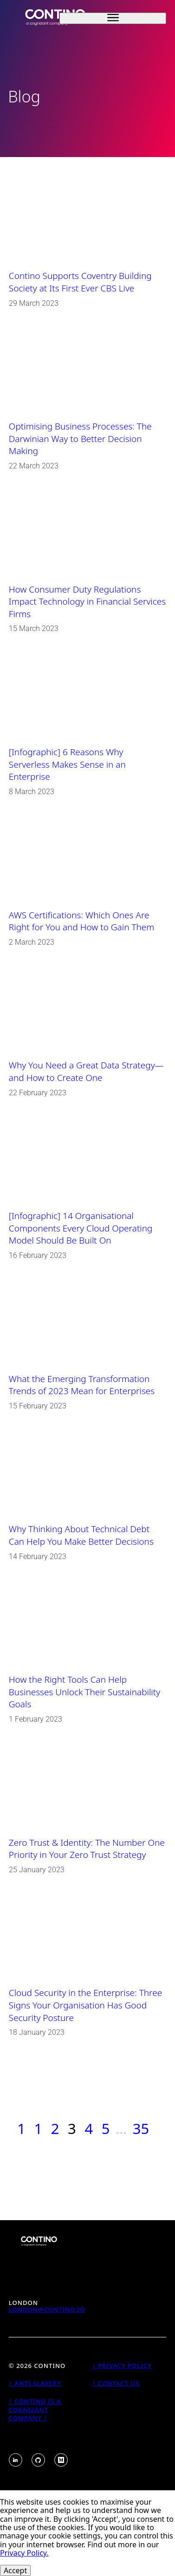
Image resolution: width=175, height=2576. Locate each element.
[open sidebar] (112, 18)
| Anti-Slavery (35, 2383)
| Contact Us (116, 2383)
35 (141, 2128)
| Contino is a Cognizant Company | (35, 2410)
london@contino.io (47, 2309)
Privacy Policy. (24, 2553)
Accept (15, 2570)
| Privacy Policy (122, 2365)
